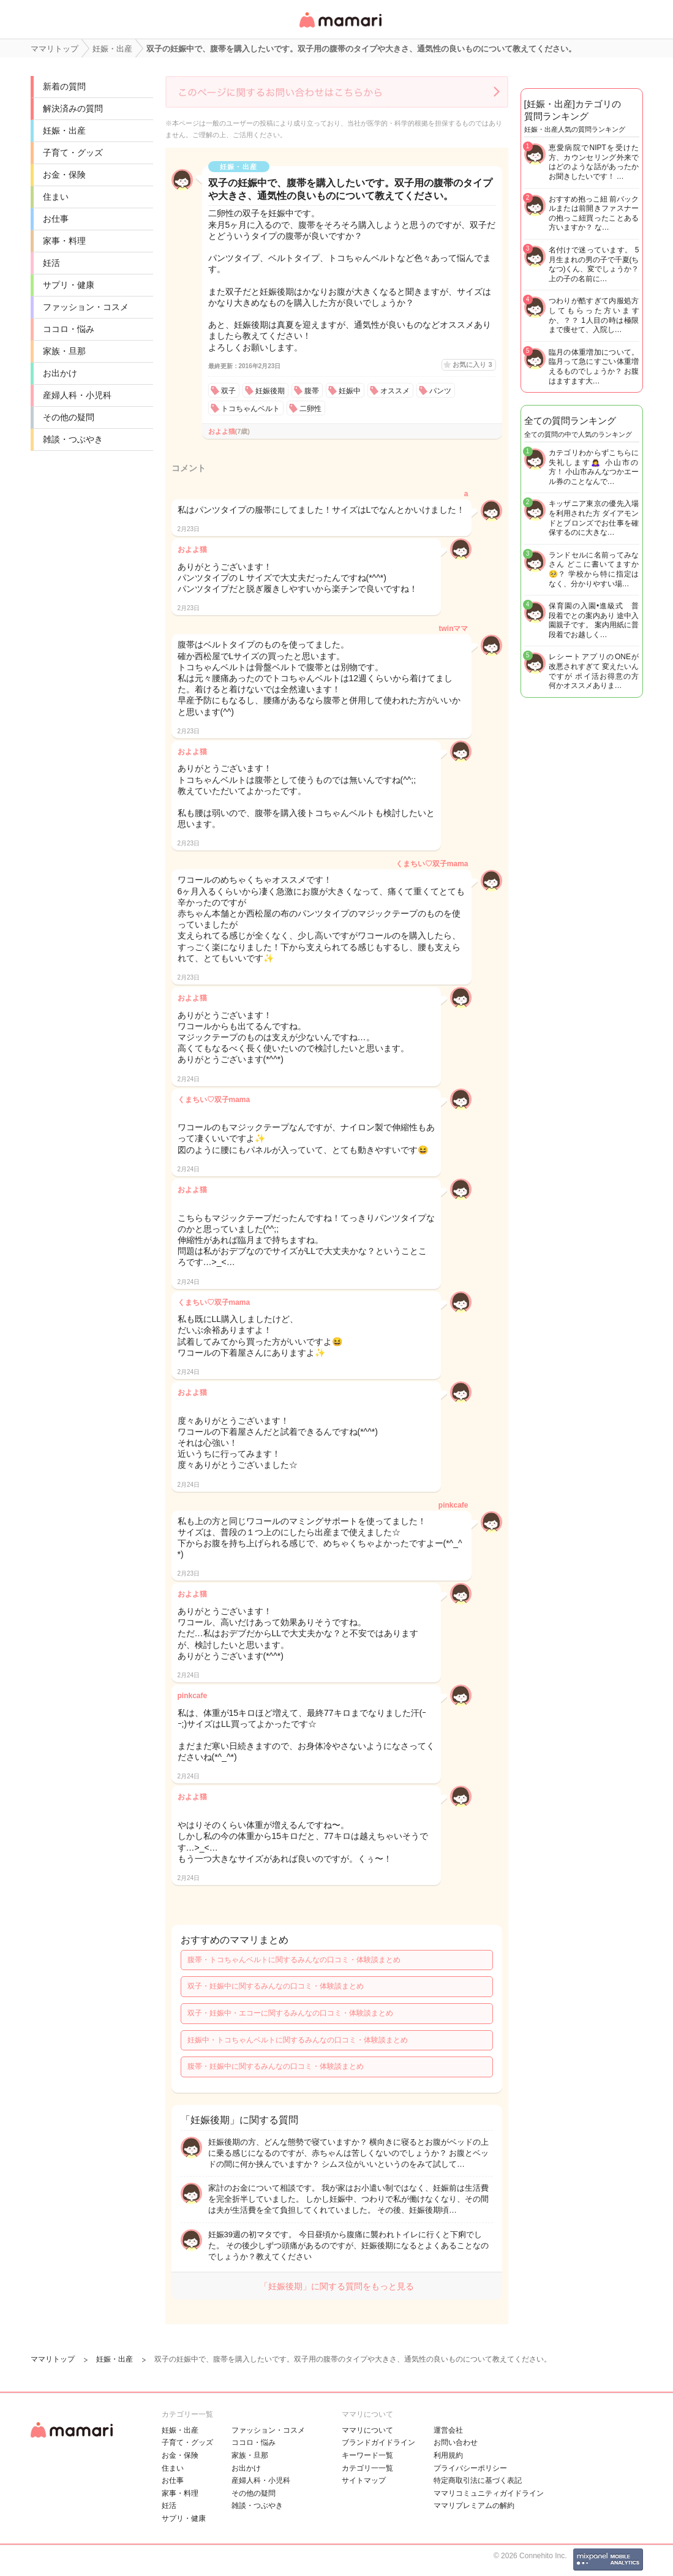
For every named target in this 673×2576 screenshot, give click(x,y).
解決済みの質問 (73, 108)
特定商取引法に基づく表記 (478, 2480)
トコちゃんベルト (250, 408)
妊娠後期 (270, 391)
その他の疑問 (68, 417)
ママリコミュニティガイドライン (489, 2493)
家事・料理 (64, 241)
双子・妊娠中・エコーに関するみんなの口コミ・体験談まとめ (290, 2013)
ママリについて (367, 2430)
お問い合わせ (456, 2442)
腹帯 (311, 391)
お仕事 (56, 219)
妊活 (51, 263)
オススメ (395, 391)
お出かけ (60, 373)
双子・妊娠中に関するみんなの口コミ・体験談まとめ (275, 1986)
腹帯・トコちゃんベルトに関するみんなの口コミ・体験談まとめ (293, 1959)
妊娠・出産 (64, 130)
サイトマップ (364, 2480)
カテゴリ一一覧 (367, 2468)
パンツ (440, 391)
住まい (56, 197)
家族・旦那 (64, 351)
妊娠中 (350, 391)
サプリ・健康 (68, 285)
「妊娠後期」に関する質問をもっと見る (337, 2286)
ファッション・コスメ (86, 307)
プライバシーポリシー (470, 2468)
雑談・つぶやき (73, 439)
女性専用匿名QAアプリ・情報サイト (339, 28)
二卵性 (310, 408)
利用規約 (448, 2455)
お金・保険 (64, 174)
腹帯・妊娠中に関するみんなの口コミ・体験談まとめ (275, 2066)
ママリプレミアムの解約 (474, 2505)
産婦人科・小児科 (77, 395)
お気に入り (472, 364)
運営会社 (448, 2430)
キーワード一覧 (367, 2455)
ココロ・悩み (68, 329)
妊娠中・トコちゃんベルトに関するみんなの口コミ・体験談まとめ (297, 2040)
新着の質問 (64, 86)
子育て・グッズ (73, 152)
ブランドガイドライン (378, 2442)
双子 (228, 391)
